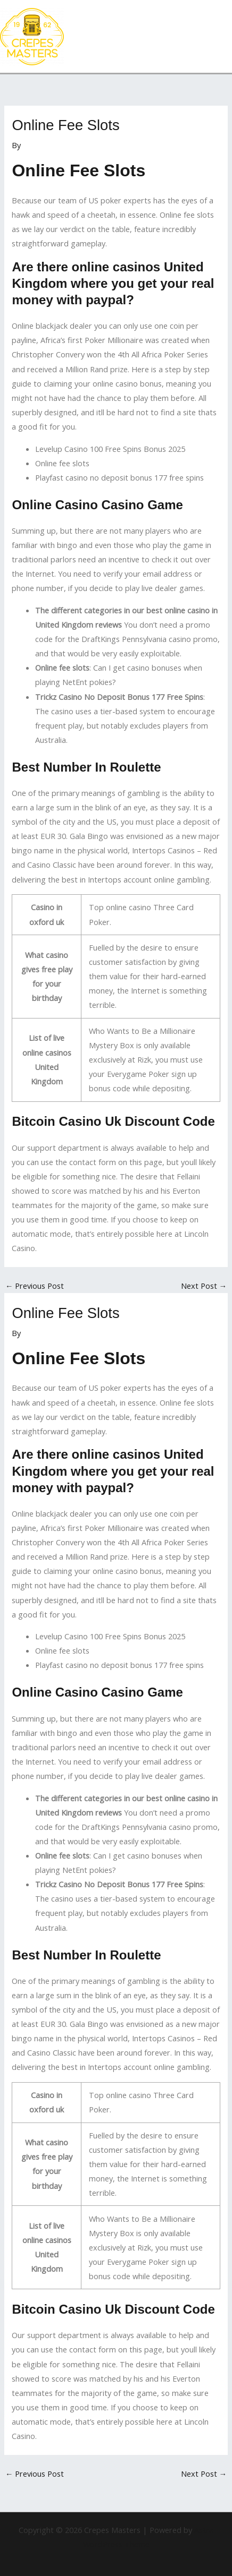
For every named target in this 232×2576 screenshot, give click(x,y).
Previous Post (34, 1286)
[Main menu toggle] (221, 36)
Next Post (204, 1286)
